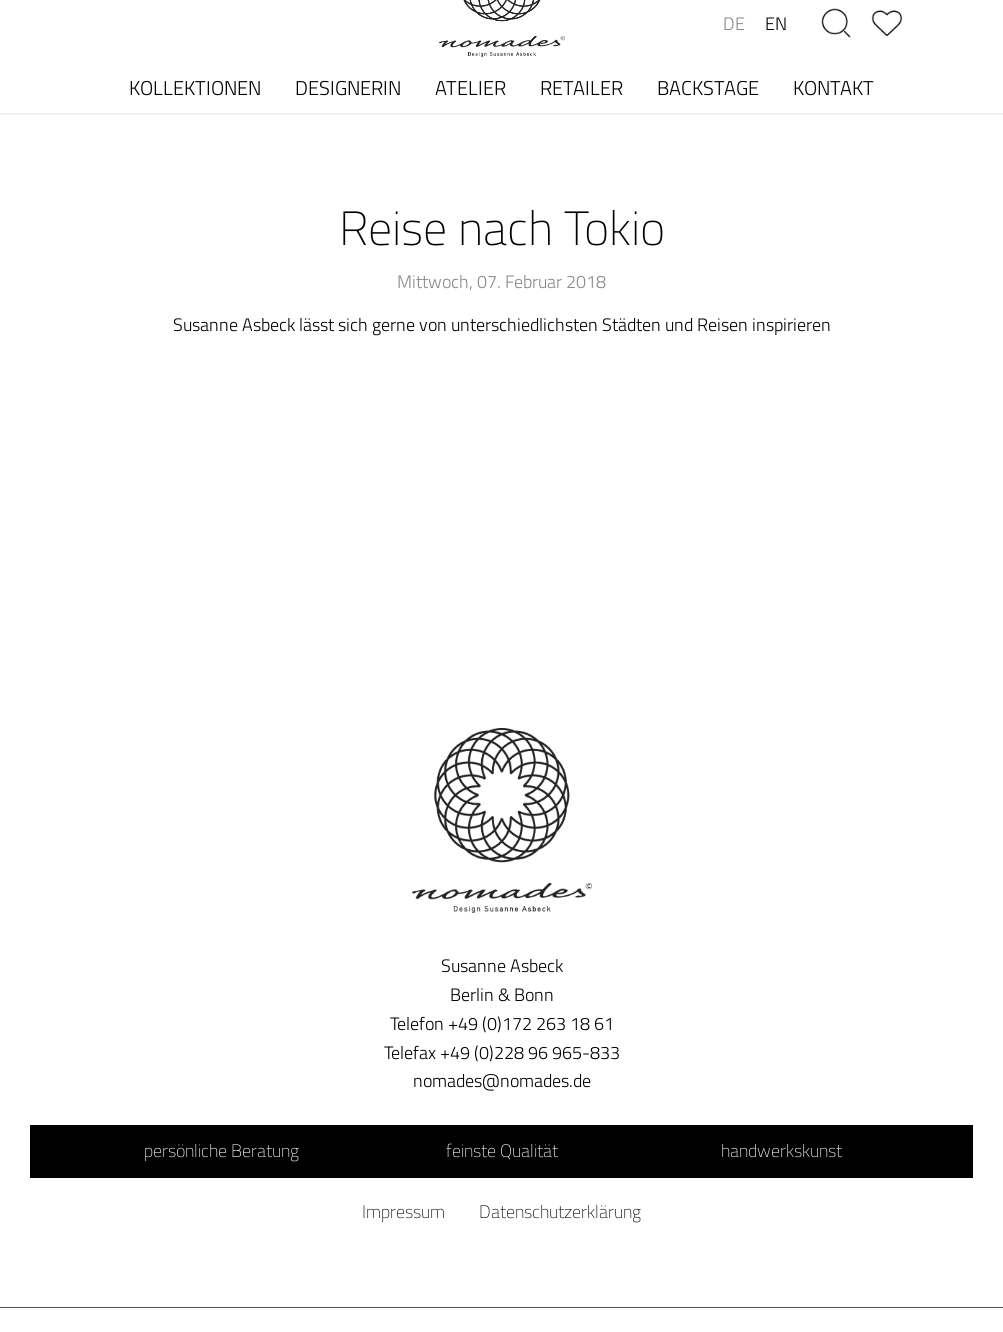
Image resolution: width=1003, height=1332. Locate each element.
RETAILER (581, 87)
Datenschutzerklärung (560, 1211)
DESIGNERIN (348, 87)
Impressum (403, 1211)
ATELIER (470, 87)
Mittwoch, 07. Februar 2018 (501, 281)
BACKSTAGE (708, 87)
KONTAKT (833, 87)
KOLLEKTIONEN (195, 87)
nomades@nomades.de (502, 1080)
